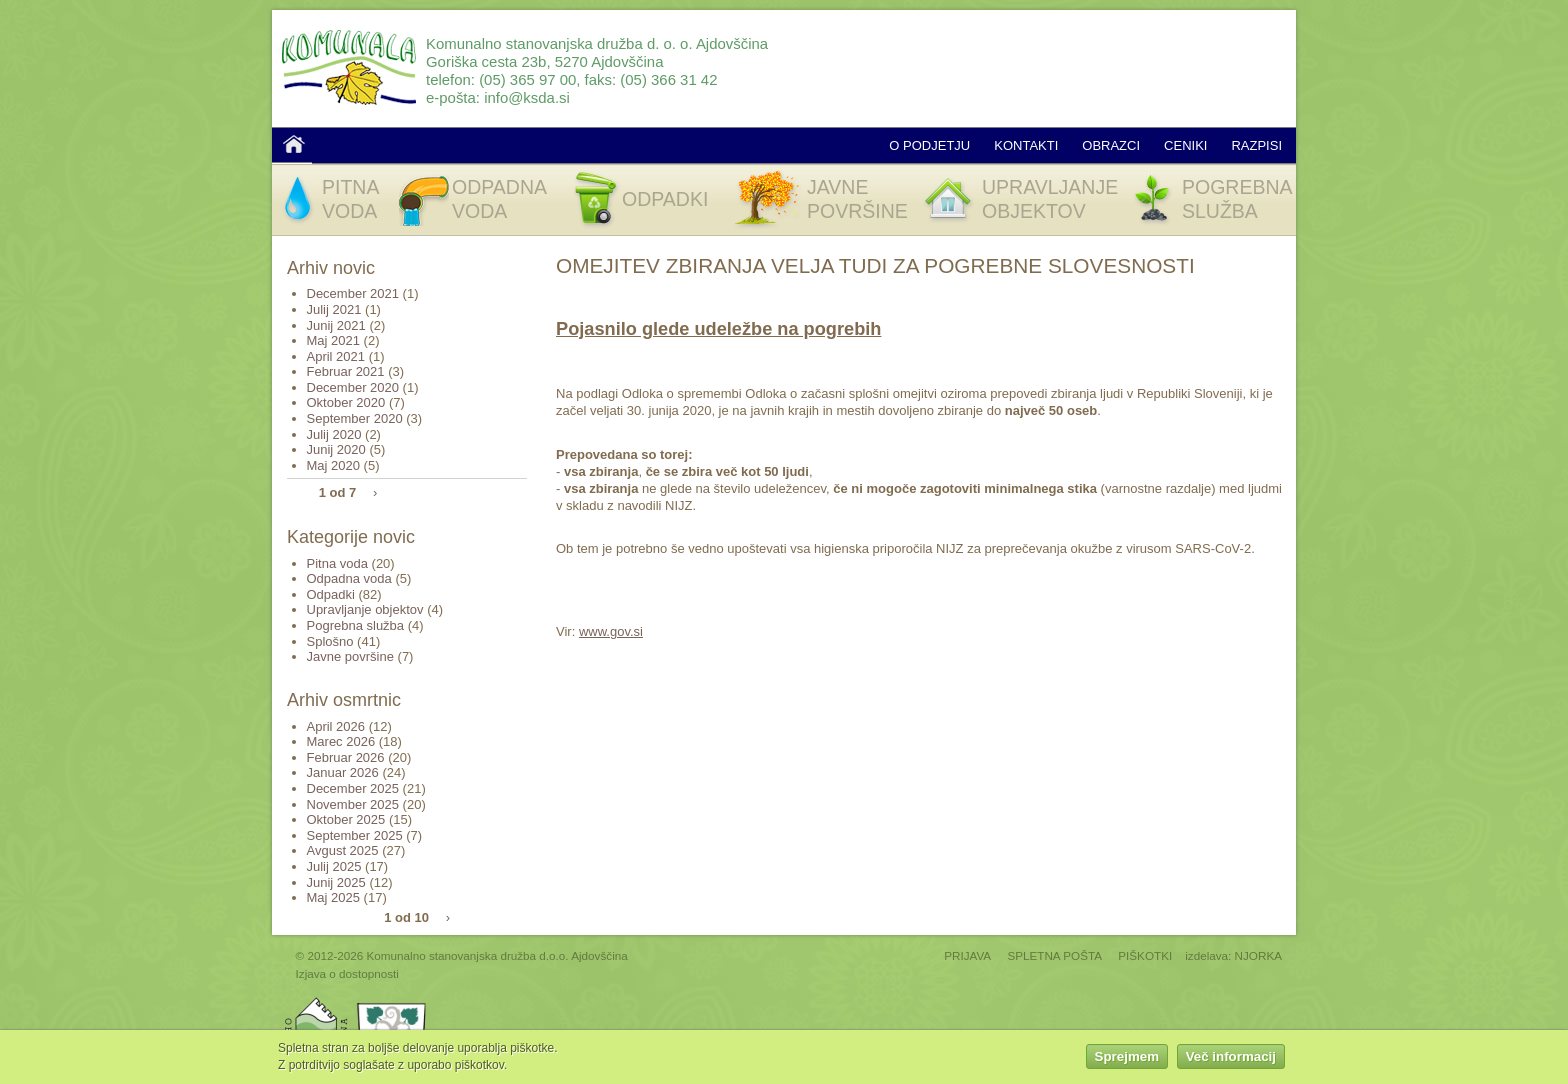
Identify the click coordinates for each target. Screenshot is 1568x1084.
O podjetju (929, 145)
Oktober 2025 (346, 819)
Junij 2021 (336, 325)
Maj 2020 (333, 465)
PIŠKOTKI (1145, 955)
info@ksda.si (527, 97)
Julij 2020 (334, 434)
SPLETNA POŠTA (1054, 955)
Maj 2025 (333, 897)
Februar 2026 (346, 757)
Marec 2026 (341, 741)
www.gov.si (611, 631)
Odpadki (331, 594)
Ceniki (1185, 145)
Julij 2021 (334, 309)
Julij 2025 (334, 866)
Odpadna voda (349, 578)
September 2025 (355, 835)
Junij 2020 (336, 449)
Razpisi (1256, 145)
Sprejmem (1127, 1056)
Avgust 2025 (343, 850)
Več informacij (1231, 1056)
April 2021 (336, 356)
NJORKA (1258, 955)
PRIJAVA (967, 955)
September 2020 (355, 418)
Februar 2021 (346, 371)
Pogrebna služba (356, 625)
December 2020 (353, 387)
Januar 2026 (343, 772)
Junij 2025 (336, 882)
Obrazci (1111, 145)
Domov (294, 144)
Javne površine (350, 656)
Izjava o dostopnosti (347, 973)
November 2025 (353, 804)
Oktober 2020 (346, 402)
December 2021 (353, 293)
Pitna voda (337, 563)
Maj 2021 (333, 340)
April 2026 (336, 726)
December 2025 (353, 788)
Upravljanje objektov (365, 609)
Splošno (330, 641)
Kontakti (1026, 145)
